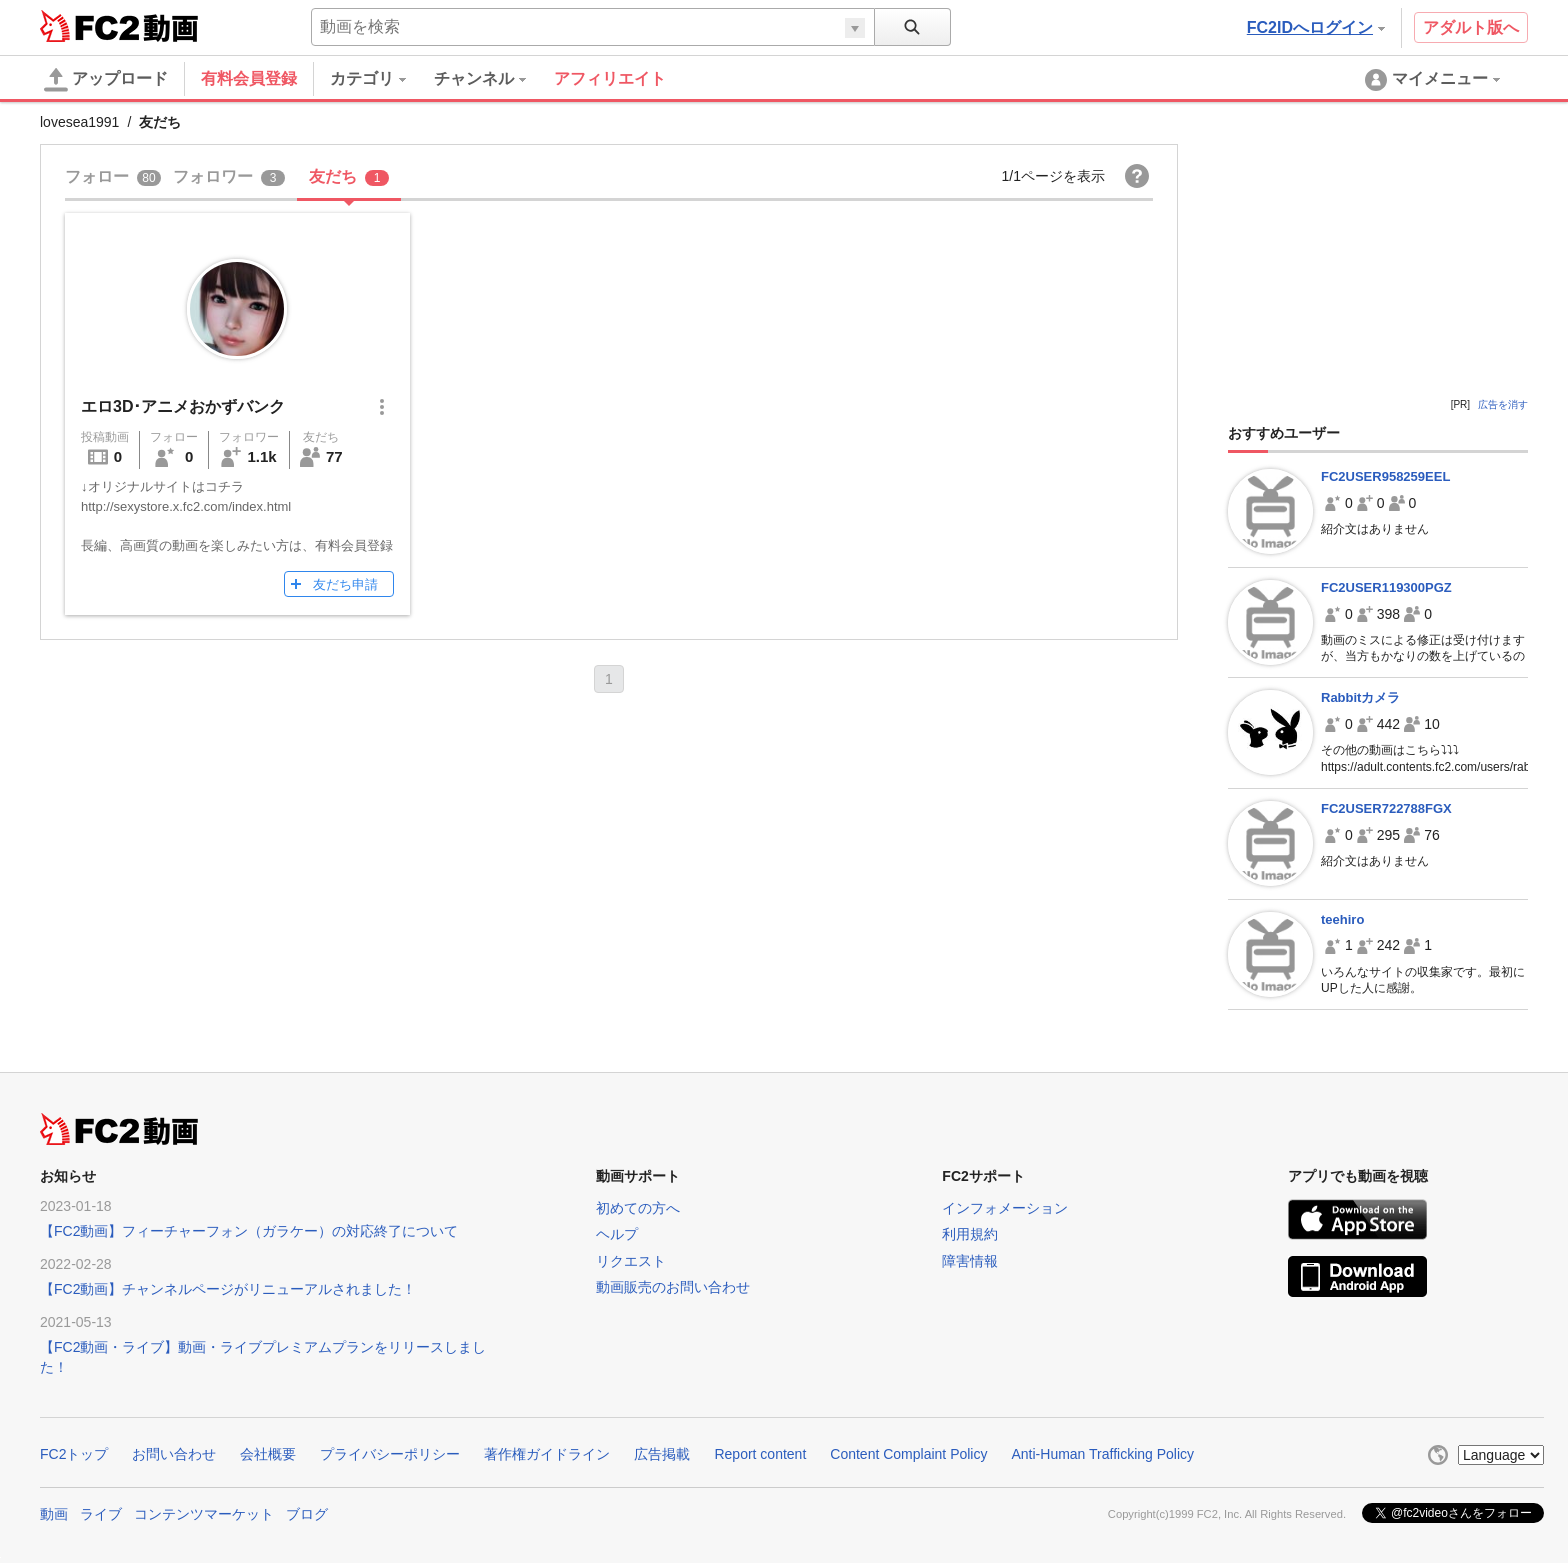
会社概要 (268, 1454)
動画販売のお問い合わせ (673, 1287)
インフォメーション (1005, 1208)
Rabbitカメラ (1360, 697)
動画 (54, 1514)
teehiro (1342, 919)
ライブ (101, 1514)
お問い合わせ (174, 1454)
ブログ (307, 1514)
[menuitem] (382, 79)
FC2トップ (74, 1454)
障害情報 (970, 1261)
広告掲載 (662, 1454)
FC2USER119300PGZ (1386, 587)
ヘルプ (617, 1234)
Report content (760, 1454)
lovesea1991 (79, 122)
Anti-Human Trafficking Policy (1102, 1454)
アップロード (106, 80)
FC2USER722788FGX (1386, 808)
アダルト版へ (1471, 27)
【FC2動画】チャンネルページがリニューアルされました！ (228, 1289)
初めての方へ (638, 1208)
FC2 (89, 26)
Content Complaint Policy (908, 1454)
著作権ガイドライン (547, 1454)
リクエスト (631, 1261)
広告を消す (1503, 404)
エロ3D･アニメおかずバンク (183, 406)
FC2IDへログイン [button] (1316, 27)
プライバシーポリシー (390, 1454)
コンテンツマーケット (204, 1514)
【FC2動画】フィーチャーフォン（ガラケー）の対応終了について (249, 1231)
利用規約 (970, 1234)
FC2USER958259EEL (1385, 476)
